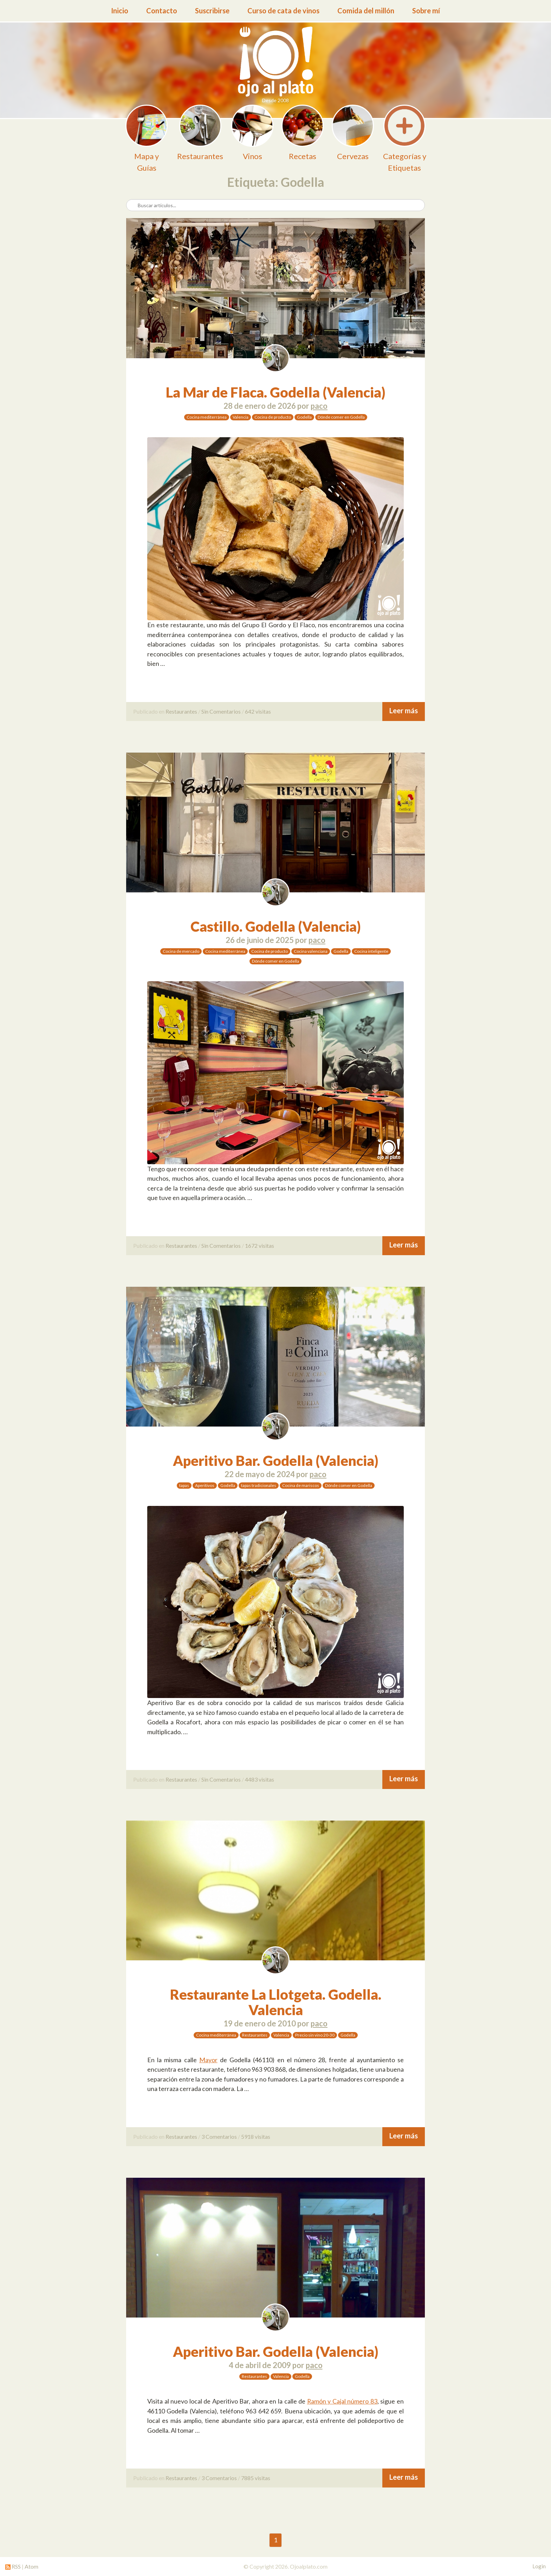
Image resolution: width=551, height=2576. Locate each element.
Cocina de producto (272, 417)
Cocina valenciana (311, 951)
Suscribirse (212, 10)
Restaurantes (181, 711)
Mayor (208, 2060)
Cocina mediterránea (207, 417)
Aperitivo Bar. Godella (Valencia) (275, 1460)
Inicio (119, 10)
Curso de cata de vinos (283, 10)
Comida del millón (365, 10)
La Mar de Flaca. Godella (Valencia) (275, 392)
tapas (184, 1485)
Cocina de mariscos (300, 1485)
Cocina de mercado (181, 951)
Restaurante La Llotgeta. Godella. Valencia (275, 2002)
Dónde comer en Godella (341, 417)
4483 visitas (259, 1779)
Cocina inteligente (371, 951)
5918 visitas (255, 2136)
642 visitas (258, 711)
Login (539, 2566)
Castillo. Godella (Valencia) (275, 926)
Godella (304, 417)
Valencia (240, 417)
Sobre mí (426, 10)
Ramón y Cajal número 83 (342, 2401)
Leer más (403, 711)
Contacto (161, 10)
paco (319, 406)
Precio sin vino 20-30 (315, 2035)
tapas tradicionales (258, 1485)
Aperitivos (204, 1485)
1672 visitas (259, 1245)
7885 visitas (255, 2478)
